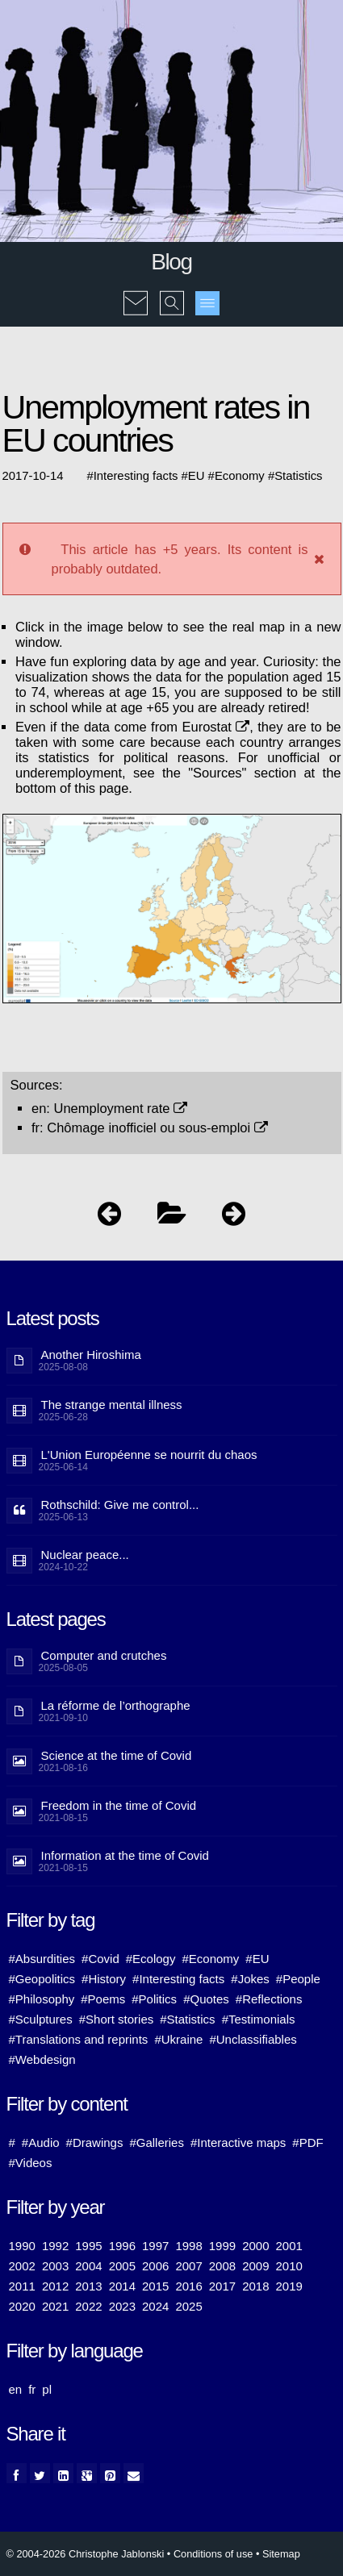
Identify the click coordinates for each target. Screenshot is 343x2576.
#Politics (154, 1999)
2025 (188, 2306)
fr (32, 2389)
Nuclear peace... (85, 1554)
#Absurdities (42, 1958)
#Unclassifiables (252, 2039)
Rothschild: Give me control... (120, 1504)
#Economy (210, 1958)
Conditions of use (213, 2554)
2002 (22, 2266)
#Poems (103, 1999)
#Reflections (269, 1999)
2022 (88, 2306)
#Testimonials (258, 2019)
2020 (22, 2306)
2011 (22, 2286)
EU (196, 475)
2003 (55, 2266)
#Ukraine (178, 2039)
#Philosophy (42, 1999)
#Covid (100, 1958)
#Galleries (156, 2142)
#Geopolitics (42, 1979)
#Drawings (94, 2142)
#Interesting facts (178, 1979)
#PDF (307, 2142)
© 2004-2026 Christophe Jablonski (85, 2554)
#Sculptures (41, 2019)
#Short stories (116, 2019)
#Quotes (206, 1999)
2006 (155, 2266)
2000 (255, 2246)
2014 (122, 2286)
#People (298, 1979)
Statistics (298, 475)
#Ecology (151, 1958)
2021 (55, 2306)
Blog (171, 261)
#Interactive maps (238, 2142)
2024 (155, 2306)
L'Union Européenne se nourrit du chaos (149, 1454)
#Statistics (187, 2019)
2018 (255, 2286)
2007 (188, 2266)
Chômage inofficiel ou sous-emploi (157, 1127)
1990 (22, 2246)
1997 (155, 2246)
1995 (88, 2246)
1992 (55, 2246)
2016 (188, 2286)
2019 (289, 2286)
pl (47, 2389)
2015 (155, 2286)
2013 (88, 2286)
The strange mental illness (111, 1404)
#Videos (30, 2163)
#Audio (41, 2142)
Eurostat (215, 726)
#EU (257, 1958)
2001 (289, 2246)
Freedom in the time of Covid (119, 1805)
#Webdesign (42, 2059)
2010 (289, 2266)
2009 (255, 2266)
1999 (222, 2246)
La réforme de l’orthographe (115, 1705)
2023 (122, 2306)
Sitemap (281, 2554)
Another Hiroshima (91, 1354)
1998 (188, 2246)
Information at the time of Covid (125, 1855)
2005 (122, 2266)
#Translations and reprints (78, 2039)
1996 (122, 2246)
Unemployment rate (121, 1108)
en (16, 2389)
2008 (222, 2266)
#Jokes (250, 1979)
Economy (240, 475)
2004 (88, 2266)
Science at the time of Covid (116, 1755)
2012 (55, 2286)
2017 (222, 2286)
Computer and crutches (104, 1655)
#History (104, 1979)
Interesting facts (136, 475)
